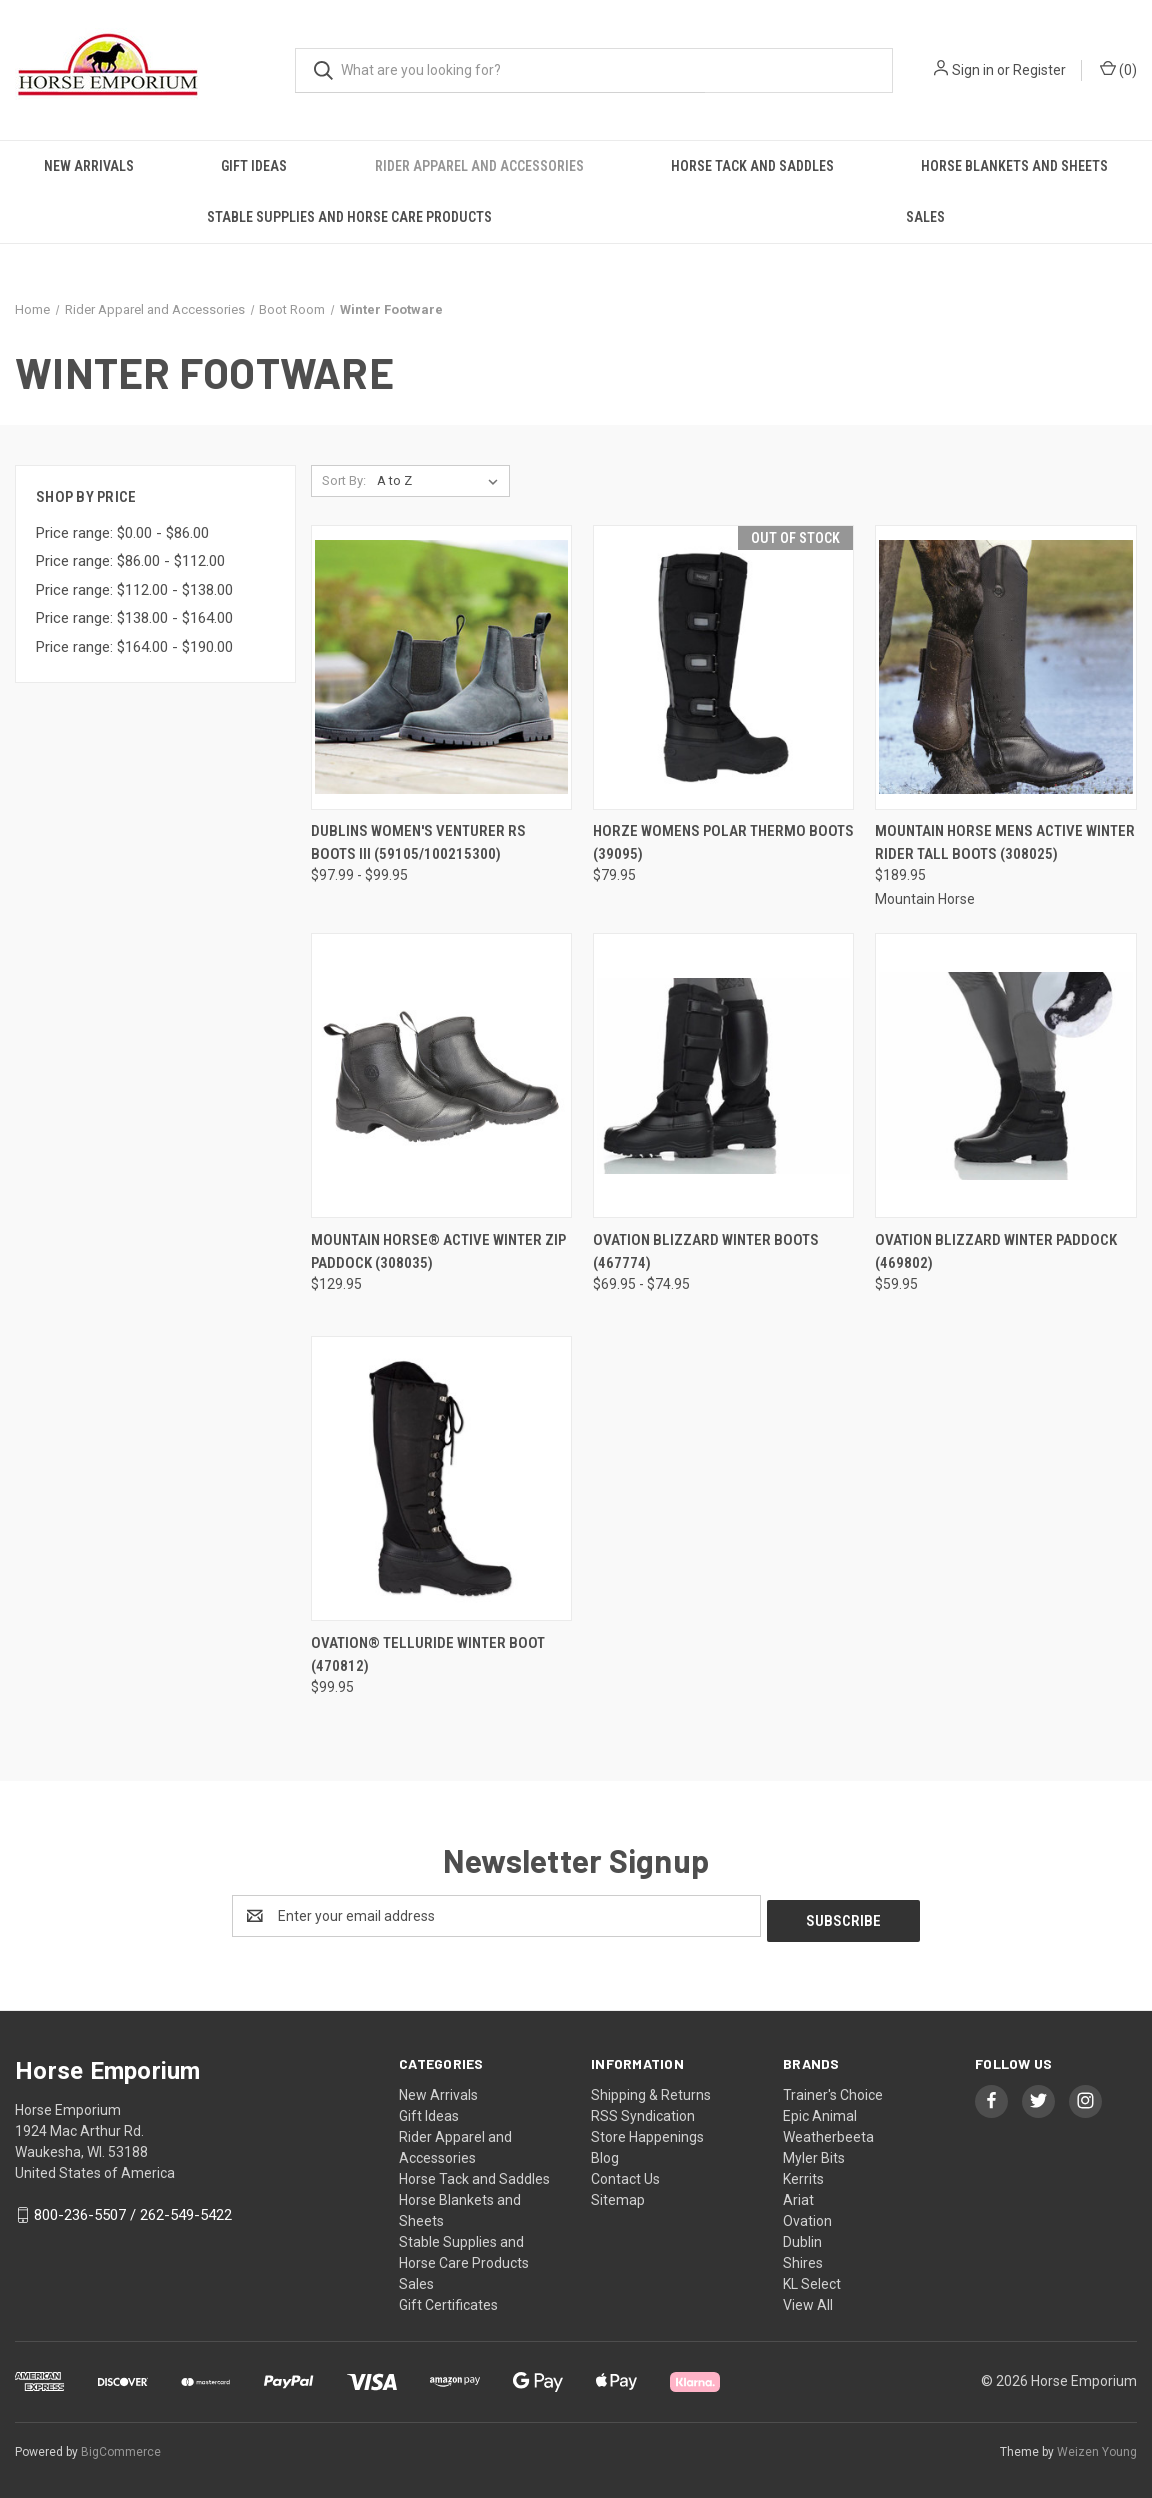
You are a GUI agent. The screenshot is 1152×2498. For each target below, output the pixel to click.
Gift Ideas (254, 166)
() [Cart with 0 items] (1118, 69)
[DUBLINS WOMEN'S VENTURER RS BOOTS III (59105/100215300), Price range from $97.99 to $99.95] (441, 667)
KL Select (812, 2279)
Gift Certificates (448, 2300)
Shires (803, 2258)
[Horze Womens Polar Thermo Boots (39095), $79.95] (723, 667)
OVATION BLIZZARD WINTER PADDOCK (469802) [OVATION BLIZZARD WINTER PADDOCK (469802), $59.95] (996, 1251)
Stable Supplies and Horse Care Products (349, 217)
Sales (925, 217)
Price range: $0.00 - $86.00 (122, 533)
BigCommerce (121, 2447)
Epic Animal (820, 2111)
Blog (605, 2153)
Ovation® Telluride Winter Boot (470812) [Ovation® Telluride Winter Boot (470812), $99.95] (428, 1654)
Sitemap (618, 2195)
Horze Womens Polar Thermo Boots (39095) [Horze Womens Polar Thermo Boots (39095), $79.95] (723, 842)
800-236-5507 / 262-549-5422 (133, 2210)
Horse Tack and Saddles (752, 166)
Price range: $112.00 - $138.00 (134, 590)
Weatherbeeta (828, 2132)
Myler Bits (814, 2153)
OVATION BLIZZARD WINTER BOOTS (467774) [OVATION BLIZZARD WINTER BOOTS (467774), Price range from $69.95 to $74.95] (706, 1251)
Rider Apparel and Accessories (479, 166)
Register (1039, 70)
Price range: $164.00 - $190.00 (134, 647)
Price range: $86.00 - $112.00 (130, 561)
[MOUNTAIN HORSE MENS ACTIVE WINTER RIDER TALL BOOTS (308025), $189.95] (1005, 667)
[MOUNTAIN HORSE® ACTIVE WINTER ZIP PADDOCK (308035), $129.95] (441, 1075)
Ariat (798, 2195)
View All (808, 2300)
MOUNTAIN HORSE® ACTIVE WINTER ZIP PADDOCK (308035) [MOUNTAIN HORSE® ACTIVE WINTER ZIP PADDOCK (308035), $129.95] (438, 1251)
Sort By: (344, 480)
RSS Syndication (643, 2111)
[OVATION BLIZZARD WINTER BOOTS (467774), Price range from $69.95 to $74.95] (723, 1075)
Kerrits (803, 2174)
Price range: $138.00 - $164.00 (134, 618)
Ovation (807, 2216)
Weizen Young (1097, 2447)
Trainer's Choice (833, 2090)
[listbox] (441, 481)
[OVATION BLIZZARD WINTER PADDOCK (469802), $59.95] (1005, 1075)
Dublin (802, 2237)
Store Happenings (647, 2132)
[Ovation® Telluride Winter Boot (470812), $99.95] (441, 1478)
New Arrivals (89, 166)
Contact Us (625, 2174)
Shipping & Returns (651, 2090)
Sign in (973, 70)
